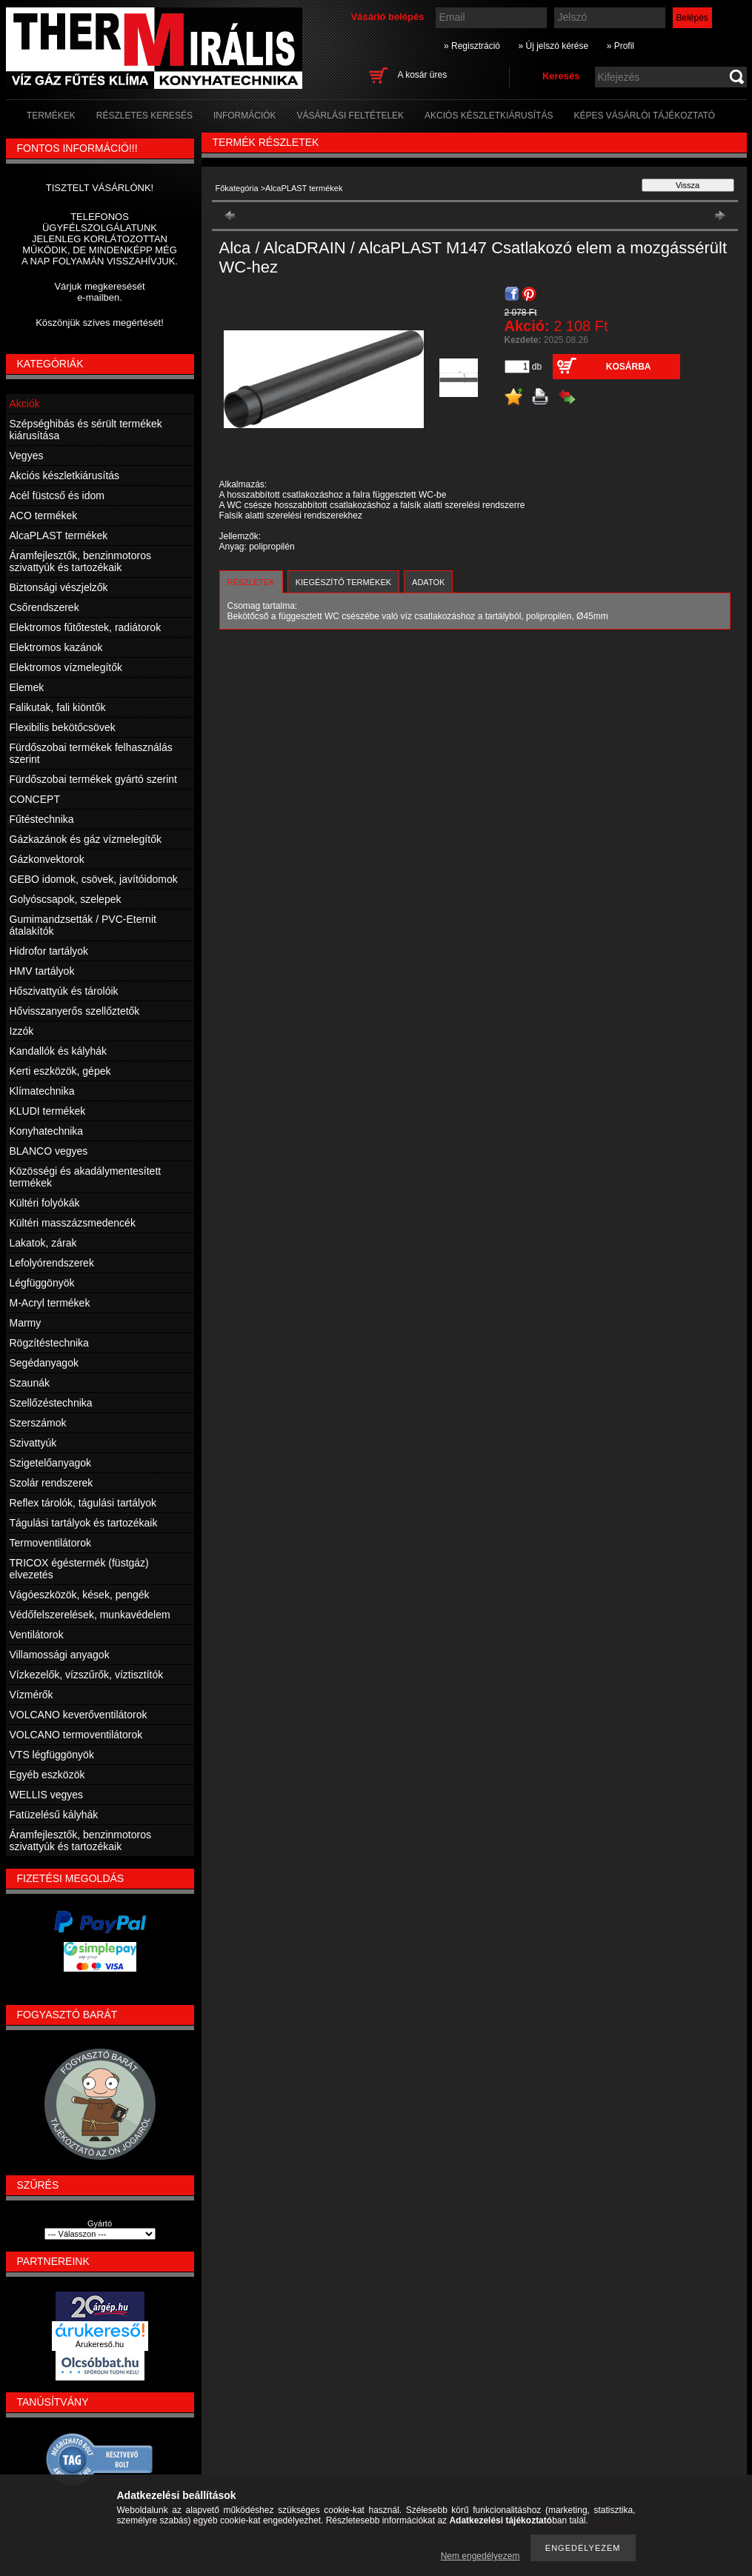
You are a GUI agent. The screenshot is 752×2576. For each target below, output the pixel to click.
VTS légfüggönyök (52, 1755)
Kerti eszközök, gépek (60, 1071)
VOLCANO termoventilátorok (76, 1735)
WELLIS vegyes (47, 1795)
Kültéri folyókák (45, 1203)
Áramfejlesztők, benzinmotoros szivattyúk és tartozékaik (80, 561)
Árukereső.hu (100, 2344)
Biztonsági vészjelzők (59, 587)
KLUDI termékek (48, 1111)
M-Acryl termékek (50, 1303)
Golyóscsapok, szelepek (66, 899)
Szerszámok (38, 1423)
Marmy (25, 1323)
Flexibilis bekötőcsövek (63, 727)
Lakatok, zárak (43, 1243)
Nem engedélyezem (480, 2556)
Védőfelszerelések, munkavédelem (90, 1615)
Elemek (27, 687)
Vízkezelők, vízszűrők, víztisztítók (87, 1675)
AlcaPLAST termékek (59, 535)
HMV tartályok (42, 971)
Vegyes (27, 455)
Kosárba (628, 366)
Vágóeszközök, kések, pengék (80, 1595)
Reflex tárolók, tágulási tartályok (83, 1503)
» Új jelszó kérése (553, 46)
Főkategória (237, 188)
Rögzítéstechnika (49, 1343)
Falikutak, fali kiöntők (58, 707)
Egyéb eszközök (47, 1775)
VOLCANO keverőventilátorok (78, 1715)
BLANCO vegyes (49, 1151)
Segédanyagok (44, 1363)
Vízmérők (31, 1695)
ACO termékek (44, 515)
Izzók (22, 1031)
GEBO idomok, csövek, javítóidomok (94, 879)
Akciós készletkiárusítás (65, 475)
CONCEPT (35, 799)
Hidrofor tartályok (49, 951)
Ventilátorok (37, 1635)
